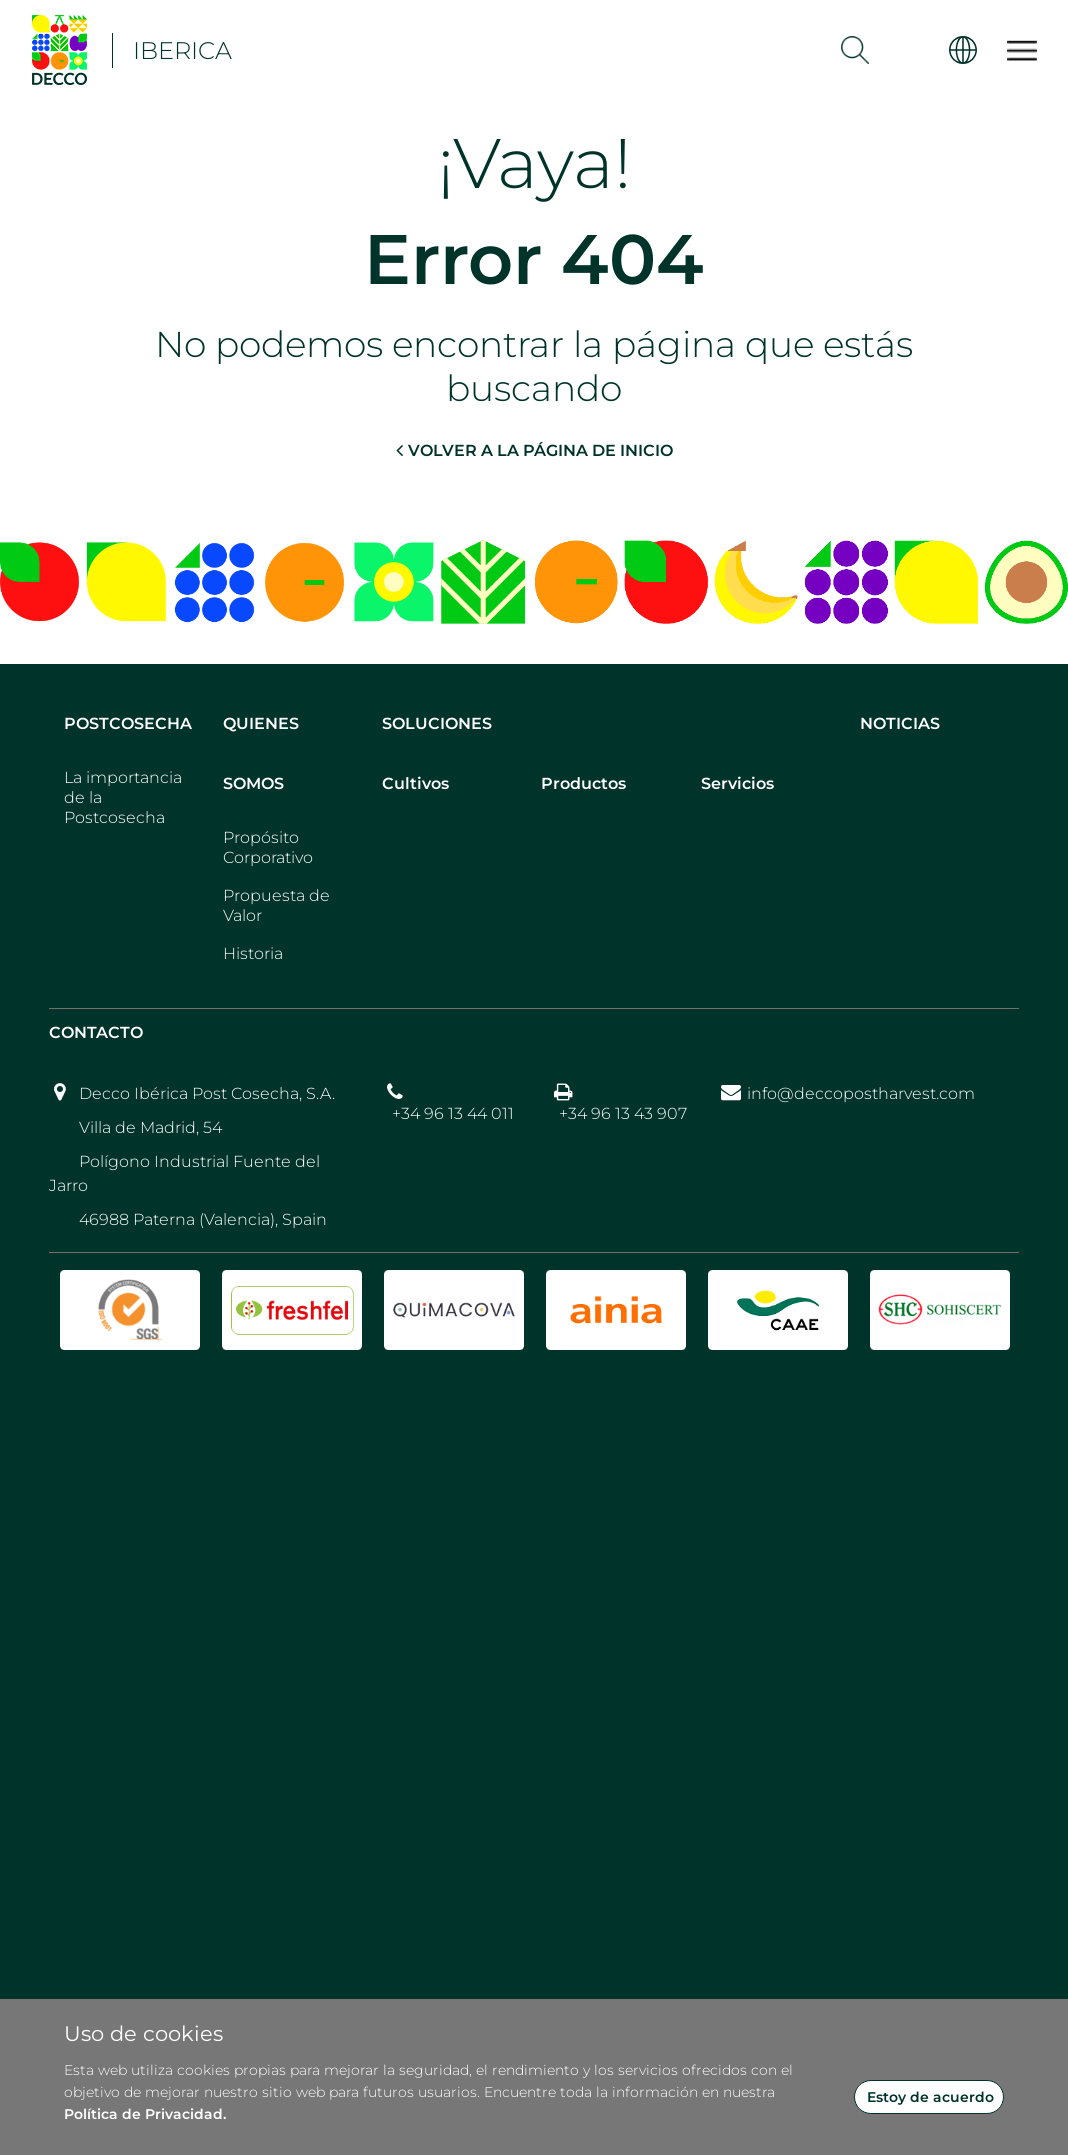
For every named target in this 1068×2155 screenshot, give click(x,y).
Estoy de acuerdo (930, 2097)
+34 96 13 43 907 (623, 1113)
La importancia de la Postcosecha (123, 797)
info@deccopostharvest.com (861, 1093)
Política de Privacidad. (145, 2114)
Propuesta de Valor (276, 905)
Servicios (737, 783)
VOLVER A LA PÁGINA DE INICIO (534, 450)
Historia (253, 953)
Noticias (900, 723)
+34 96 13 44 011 (453, 1113)
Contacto (96, 1032)
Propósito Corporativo (268, 847)
